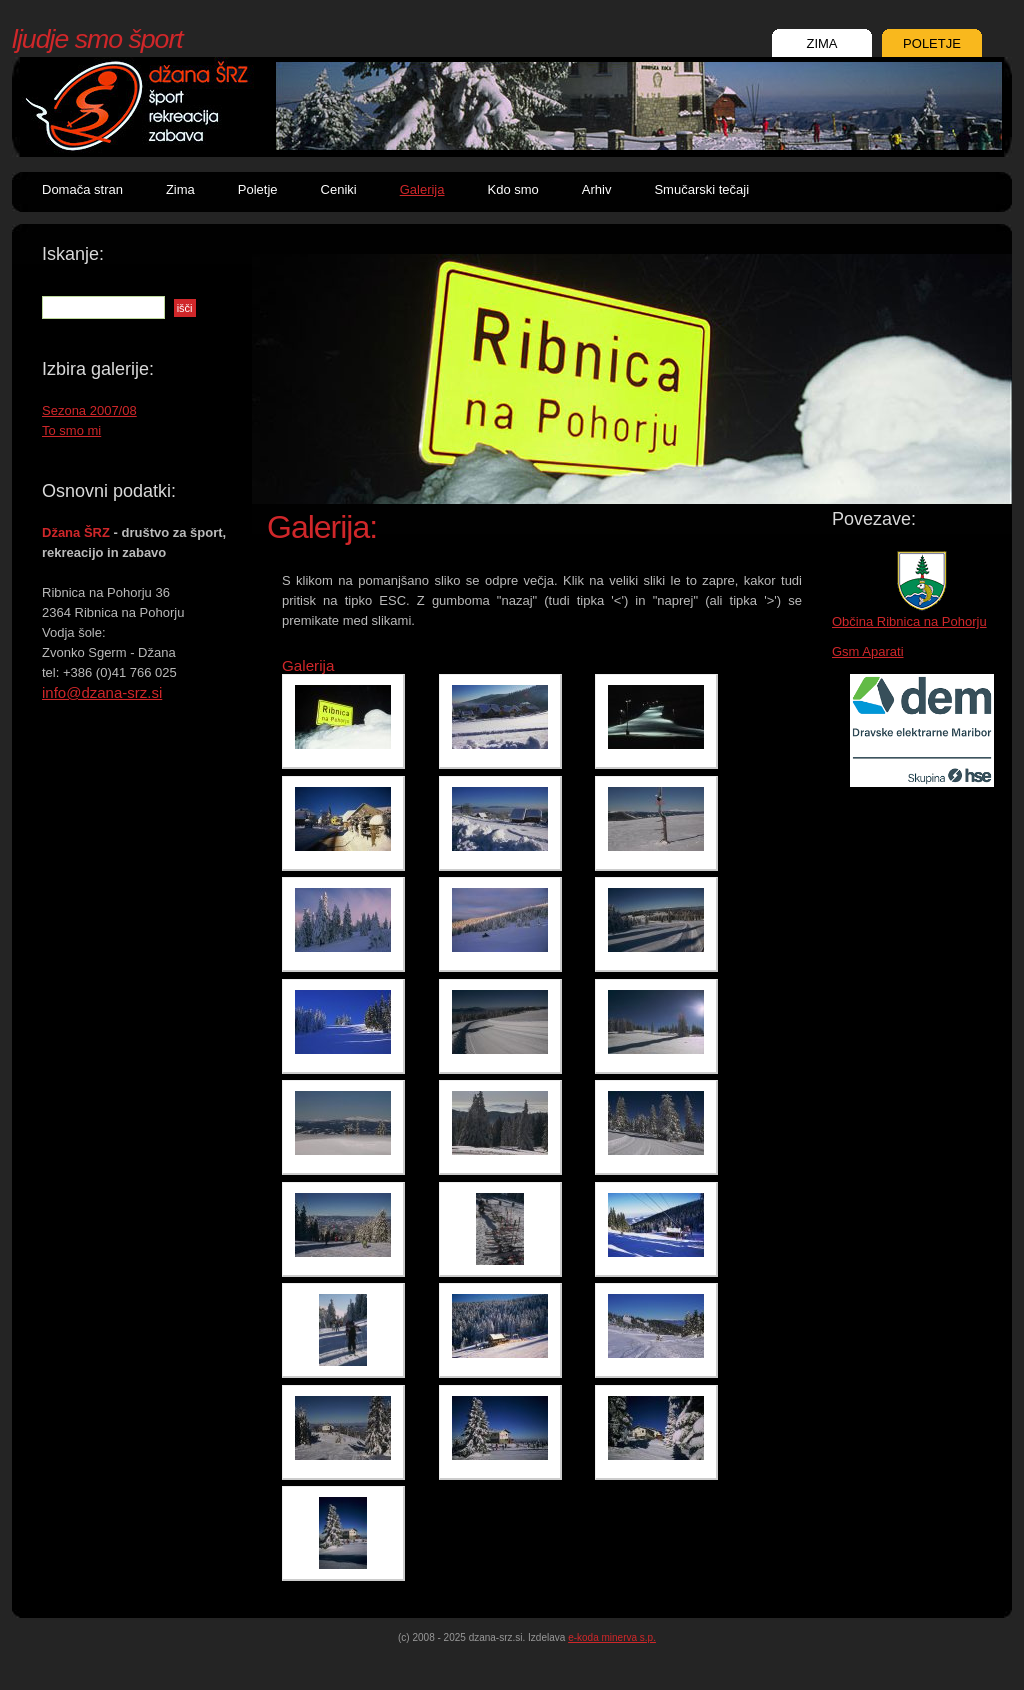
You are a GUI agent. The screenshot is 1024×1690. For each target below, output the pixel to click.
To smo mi (71, 430)
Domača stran (82, 189)
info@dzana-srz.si (102, 692)
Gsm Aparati (868, 651)
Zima (180, 189)
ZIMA (821, 43)
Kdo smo (512, 189)
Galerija (422, 189)
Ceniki (339, 189)
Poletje (258, 189)
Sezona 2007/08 (89, 410)
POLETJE (932, 43)
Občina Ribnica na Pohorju (909, 621)
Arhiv (597, 189)
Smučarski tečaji (701, 189)
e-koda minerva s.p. (612, 1637)
